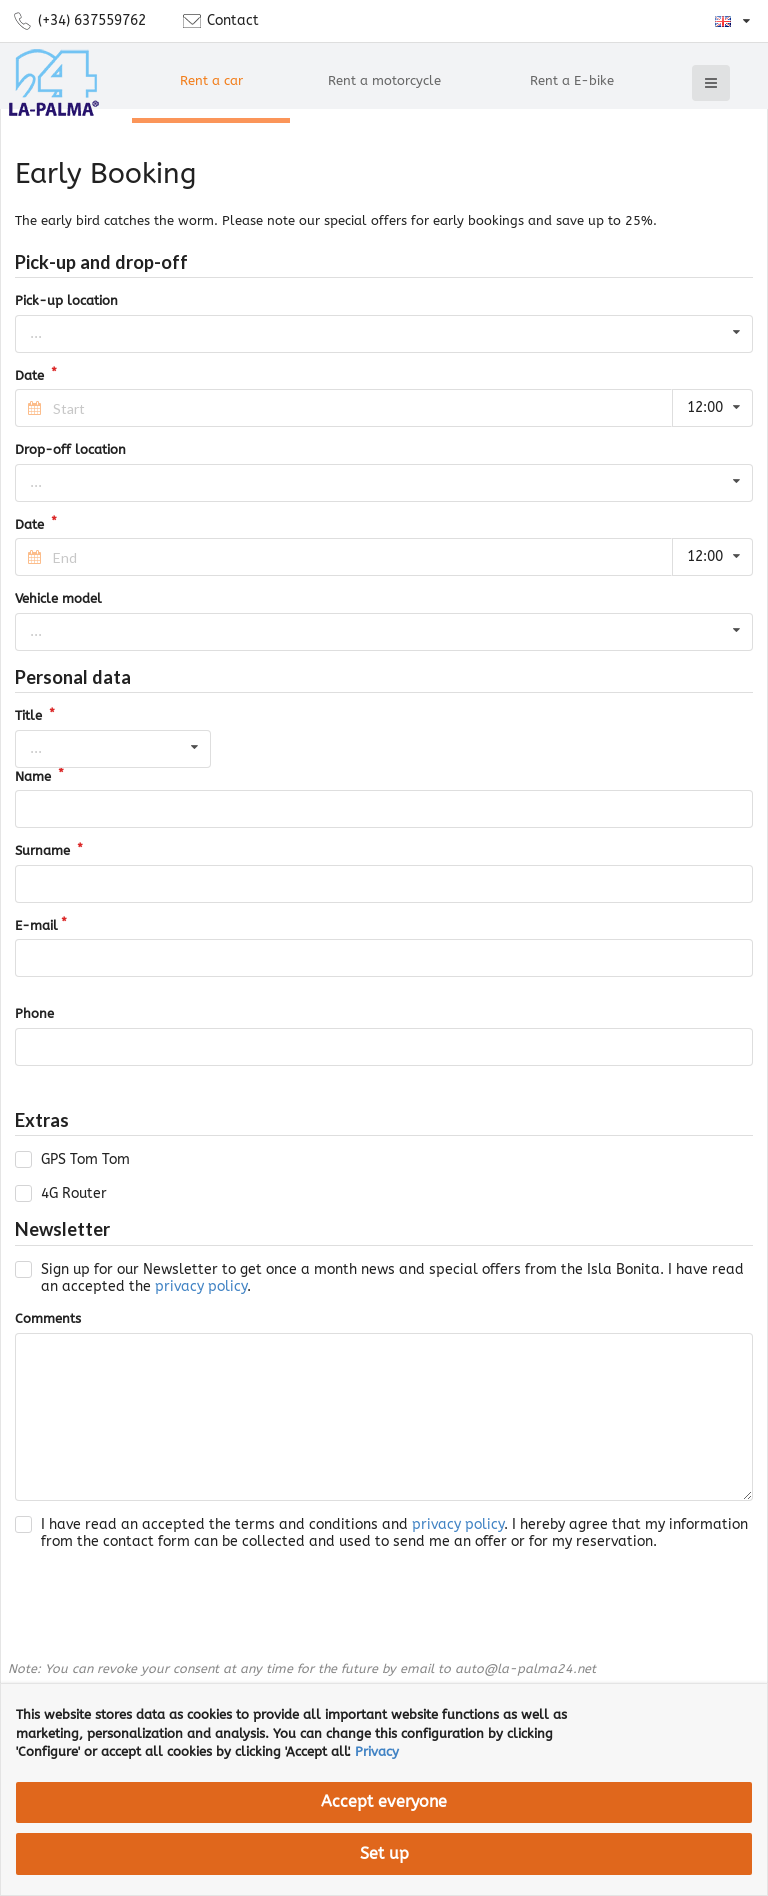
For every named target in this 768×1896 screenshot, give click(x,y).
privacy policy (201, 1286)
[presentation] (167, 1606)
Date (31, 375)
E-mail (36, 925)
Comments (48, 1318)
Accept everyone (384, 1802)
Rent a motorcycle (384, 80)
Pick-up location (66, 300)
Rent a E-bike (572, 80)
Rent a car (211, 80)
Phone (34, 1013)
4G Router (74, 1193)
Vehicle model (58, 598)
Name (35, 776)
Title (30, 715)
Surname (44, 850)
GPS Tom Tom (85, 1159)
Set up (384, 1854)
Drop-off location (70, 449)
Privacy (377, 1751)
